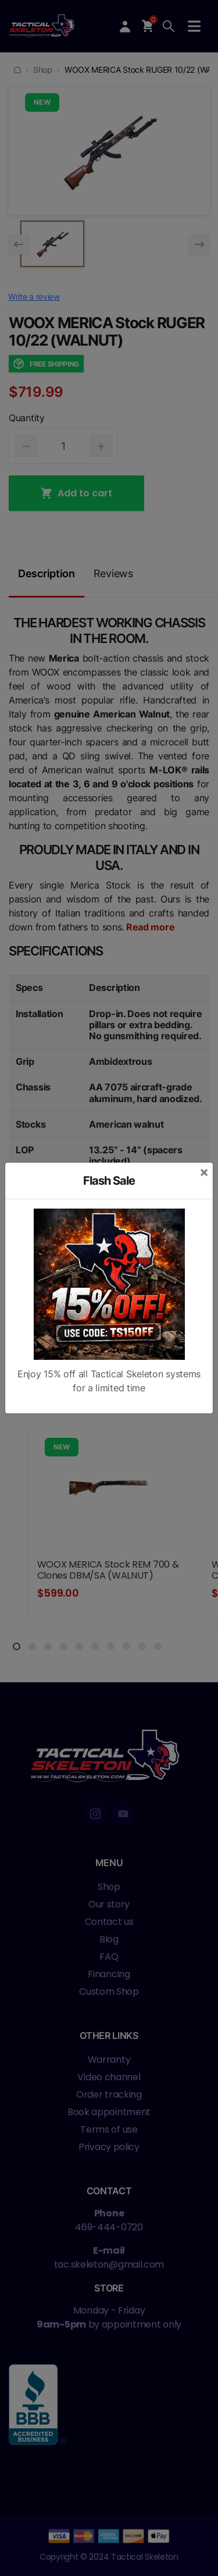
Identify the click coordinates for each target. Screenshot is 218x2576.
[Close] (204, 1172)
